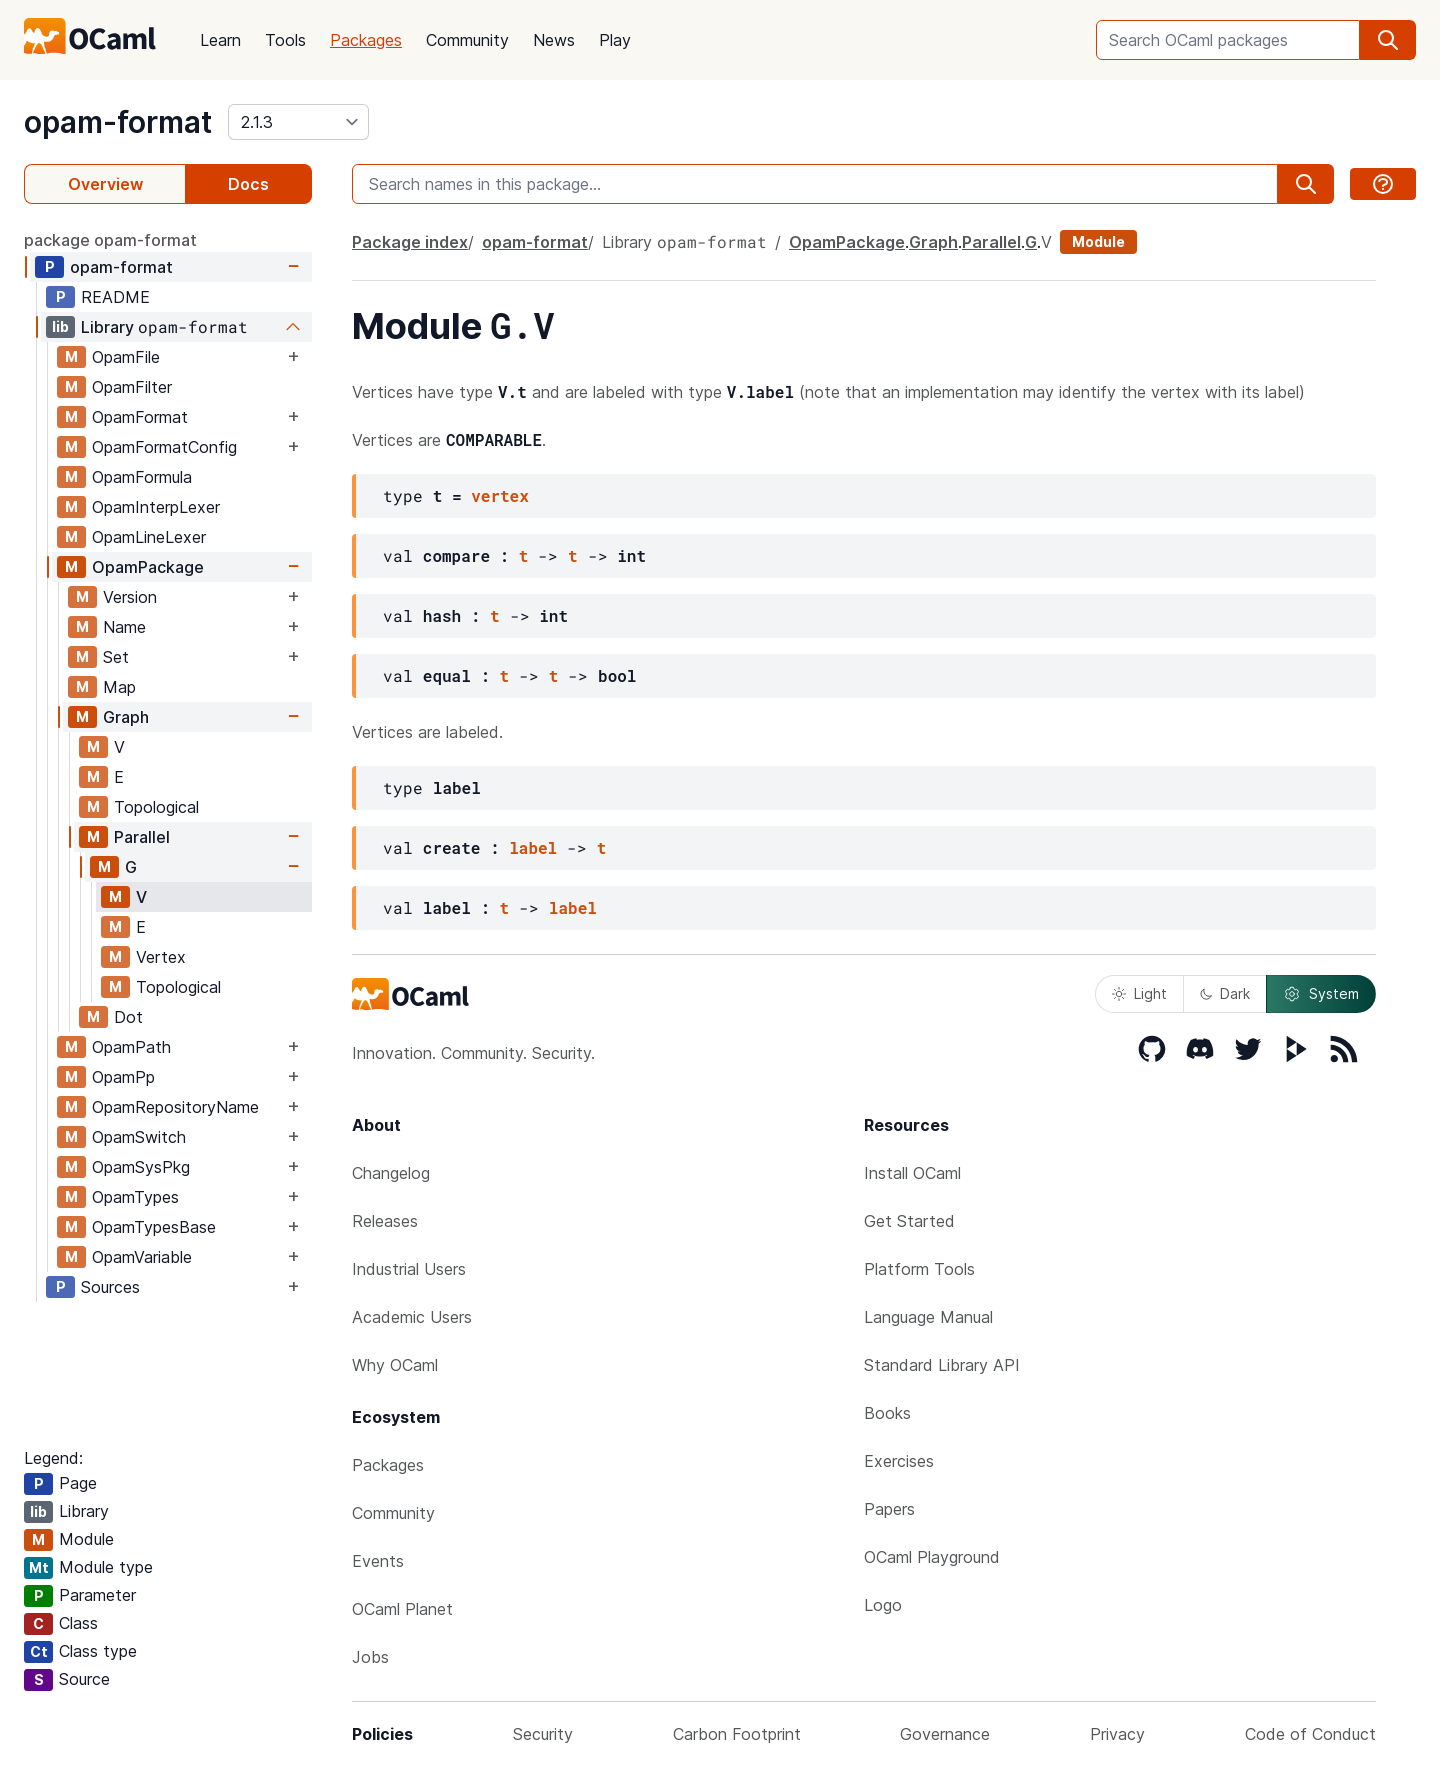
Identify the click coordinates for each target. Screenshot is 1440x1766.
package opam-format (110, 240)
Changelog (391, 1173)
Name (124, 627)
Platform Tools (919, 1269)
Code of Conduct (1310, 1734)
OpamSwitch (139, 1137)
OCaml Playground (932, 1557)
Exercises (899, 1461)
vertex (500, 495)
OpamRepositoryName (175, 1107)
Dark (1225, 993)
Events (378, 1561)
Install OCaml (912, 1173)
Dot (128, 1017)
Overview (105, 184)
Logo (883, 1605)
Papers (889, 1509)
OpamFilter (132, 387)
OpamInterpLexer (156, 507)
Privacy (1117, 1734)
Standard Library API (942, 1365)
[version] (298, 122)
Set (116, 657)
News (554, 40)
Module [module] (1098, 241)
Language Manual (928, 1317)
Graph (126, 717)
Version (130, 597)
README (115, 297)
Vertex (161, 957)
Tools (285, 40)
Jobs (370, 1657)
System (1321, 994)
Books (887, 1413)
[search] (1388, 40)
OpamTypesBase (154, 1227)
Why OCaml (395, 1365)
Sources (110, 1287)
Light (1139, 993)
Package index (410, 242)
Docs (248, 184)
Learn (220, 40)
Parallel (142, 837)
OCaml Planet (402, 1609)
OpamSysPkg (141, 1167)
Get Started (909, 1221)
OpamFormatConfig (164, 447)
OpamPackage (148, 567)
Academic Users (412, 1317)
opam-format (118, 122)
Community (467, 40)
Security (543, 1734)
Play (615, 40)
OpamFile (126, 357)
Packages (366, 40)
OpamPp (123, 1077)
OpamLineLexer (149, 537)
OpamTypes (135, 1197)
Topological (156, 807)
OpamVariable (142, 1257)
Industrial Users (409, 1269)
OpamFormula (142, 477)
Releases (385, 1221)
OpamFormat (140, 417)
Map (119, 687)
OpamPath (131, 1047)
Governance (945, 1734)
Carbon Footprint (737, 1734)
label (533, 847)
